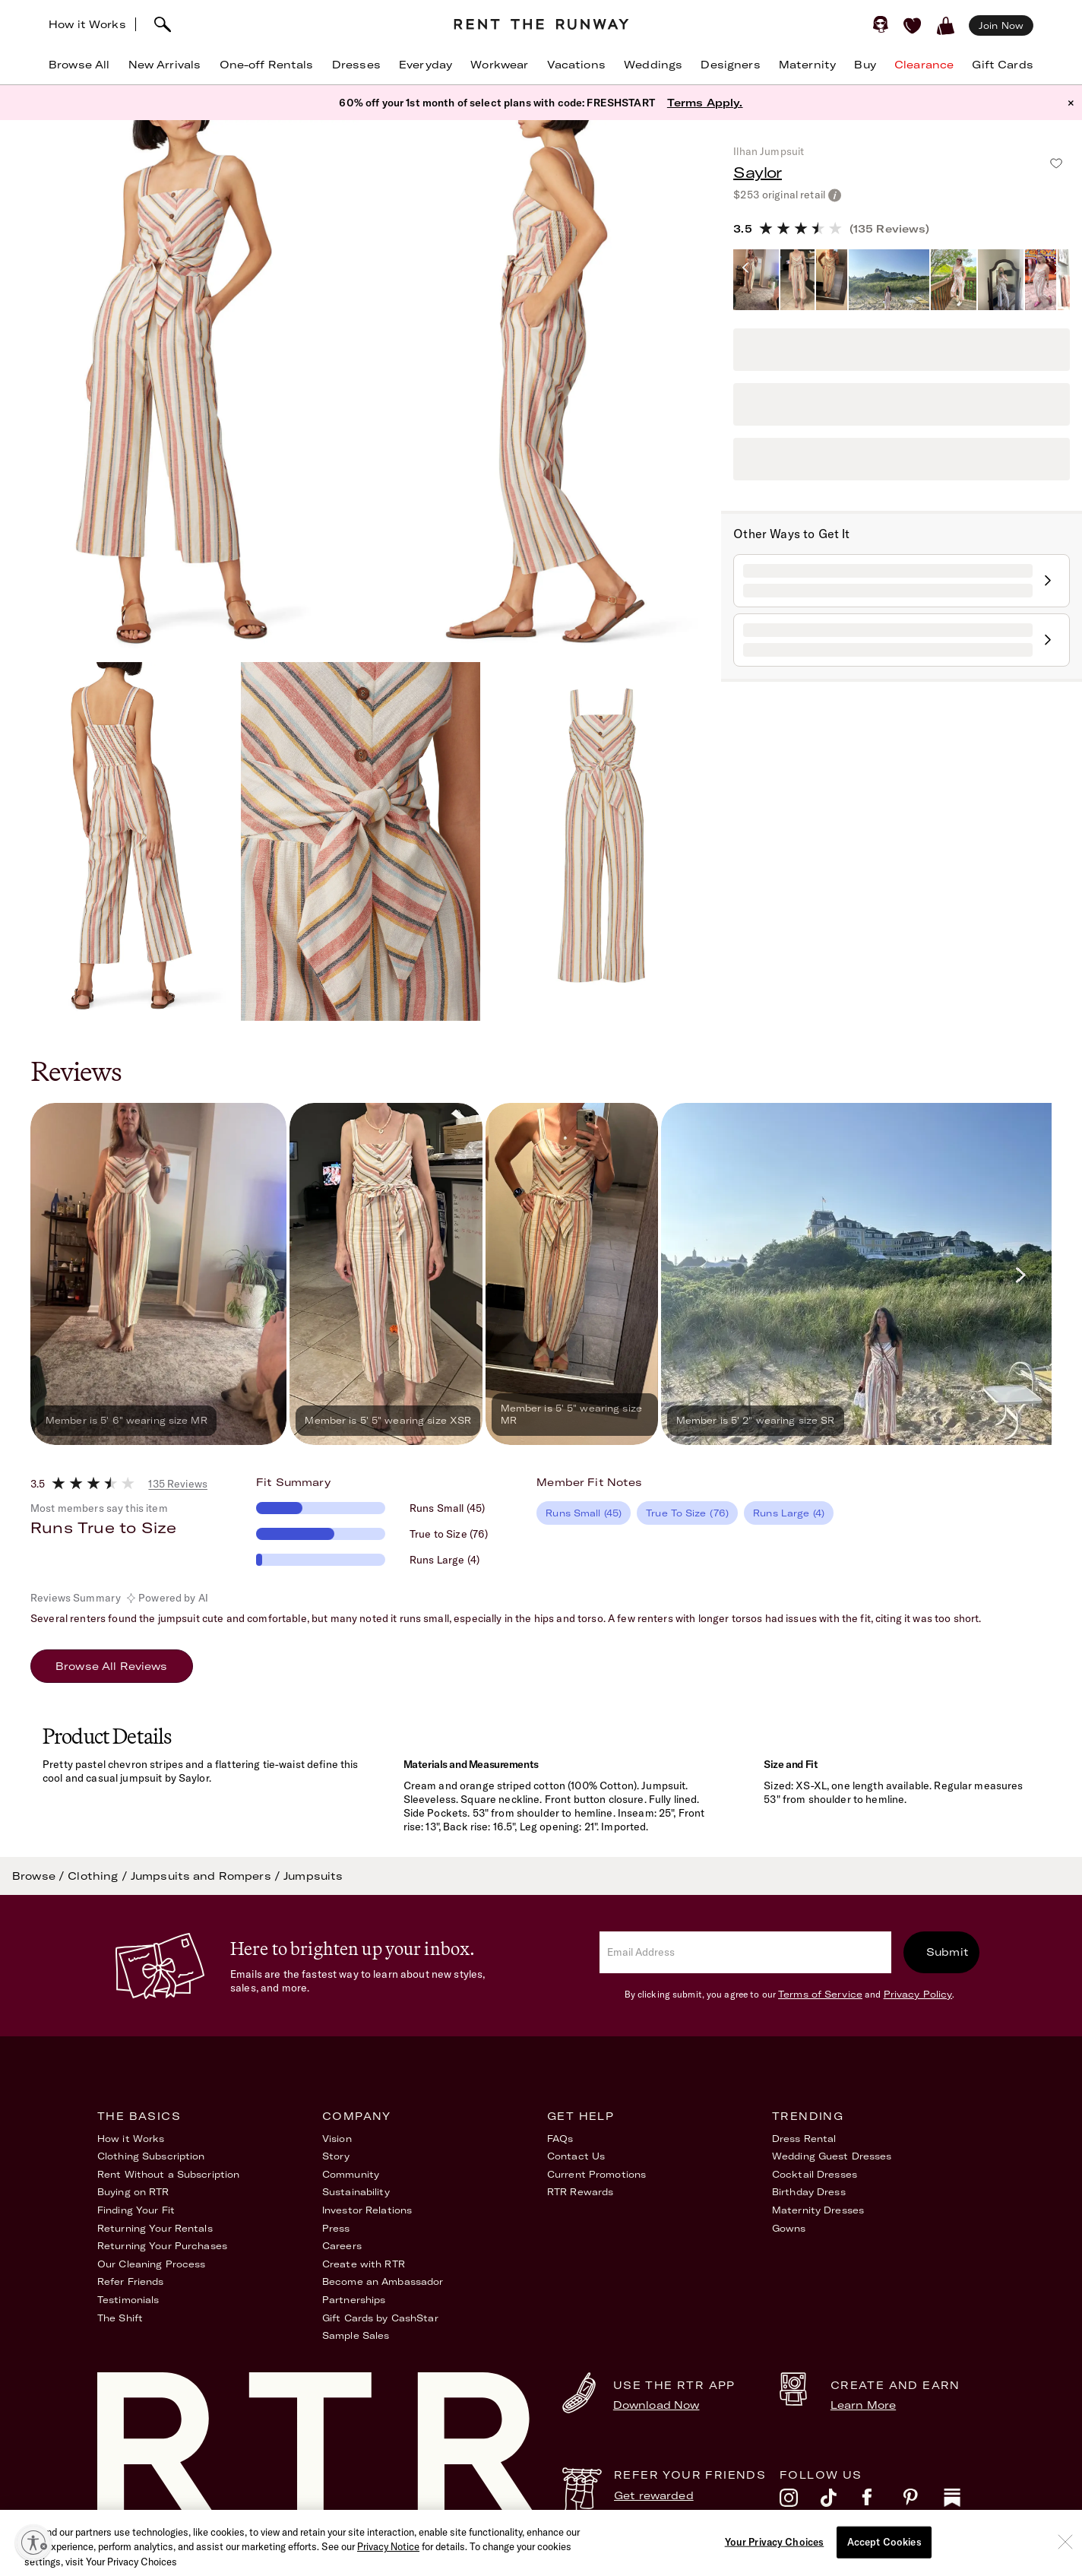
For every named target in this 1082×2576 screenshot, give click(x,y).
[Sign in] (880, 24)
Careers (342, 2245)
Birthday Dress (809, 2191)
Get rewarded (654, 2495)
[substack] (964, 2501)
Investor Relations (367, 2210)
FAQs (560, 2138)
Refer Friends (130, 2281)
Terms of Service (820, 1994)
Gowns (789, 2228)
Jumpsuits (313, 1876)
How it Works (87, 24)
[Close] (1065, 2567)
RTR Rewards (580, 2191)
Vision (337, 2138)
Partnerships (353, 2299)
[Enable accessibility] (33, 2542)
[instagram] (800, 2501)
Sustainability (356, 2191)
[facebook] (882, 2501)
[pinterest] (923, 2501)
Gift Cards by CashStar (380, 2318)
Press (336, 2228)
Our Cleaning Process (151, 2264)
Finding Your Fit (136, 2210)
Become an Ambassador (382, 2281)
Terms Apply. (705, 102)
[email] (745, 1952)
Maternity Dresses (818, 2210)
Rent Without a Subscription (168, 2174)
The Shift (120, 2318)
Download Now (656, 2405)
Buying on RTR (133, 2191)
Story (336, 2156)
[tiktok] (841, 2501)
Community (350, 2174)
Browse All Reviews (111, 1666)
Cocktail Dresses (814, 2174)
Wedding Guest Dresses (832, 2156)
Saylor (757, 172)
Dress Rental (804, 2138)
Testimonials (128, 2299)
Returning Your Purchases (162, 2245)
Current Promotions (596, 2174)
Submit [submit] (947, 1952)
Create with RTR (363, 2264)
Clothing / (99, 1876)
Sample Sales (355, 2335)
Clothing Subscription (151, 2156)
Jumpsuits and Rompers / (207, 1876)
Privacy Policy (918, 1994)
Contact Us (576, 2156)
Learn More (863, 2405)
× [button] (1071, 102)
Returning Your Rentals (155, 2228)
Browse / (40, 1876)
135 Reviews (177, 1484)
